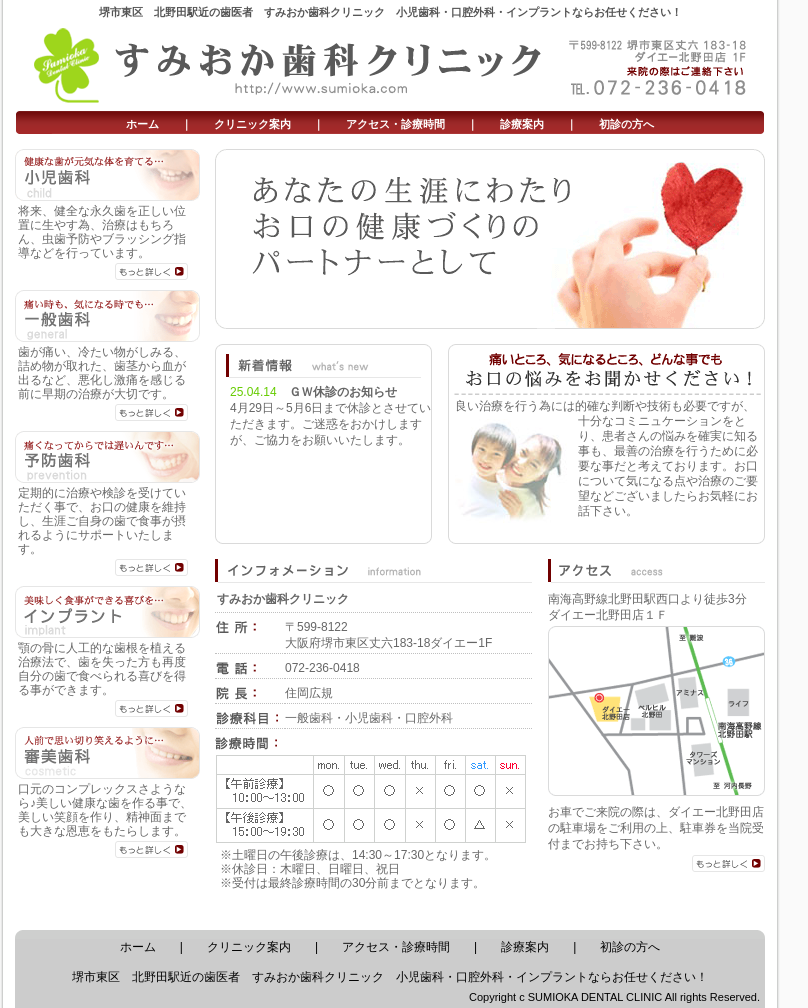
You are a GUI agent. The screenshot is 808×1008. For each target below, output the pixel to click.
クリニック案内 (252, 124)
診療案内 (522, 124)
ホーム (142, 124)
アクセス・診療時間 (395, 124)
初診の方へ (626, 124)
